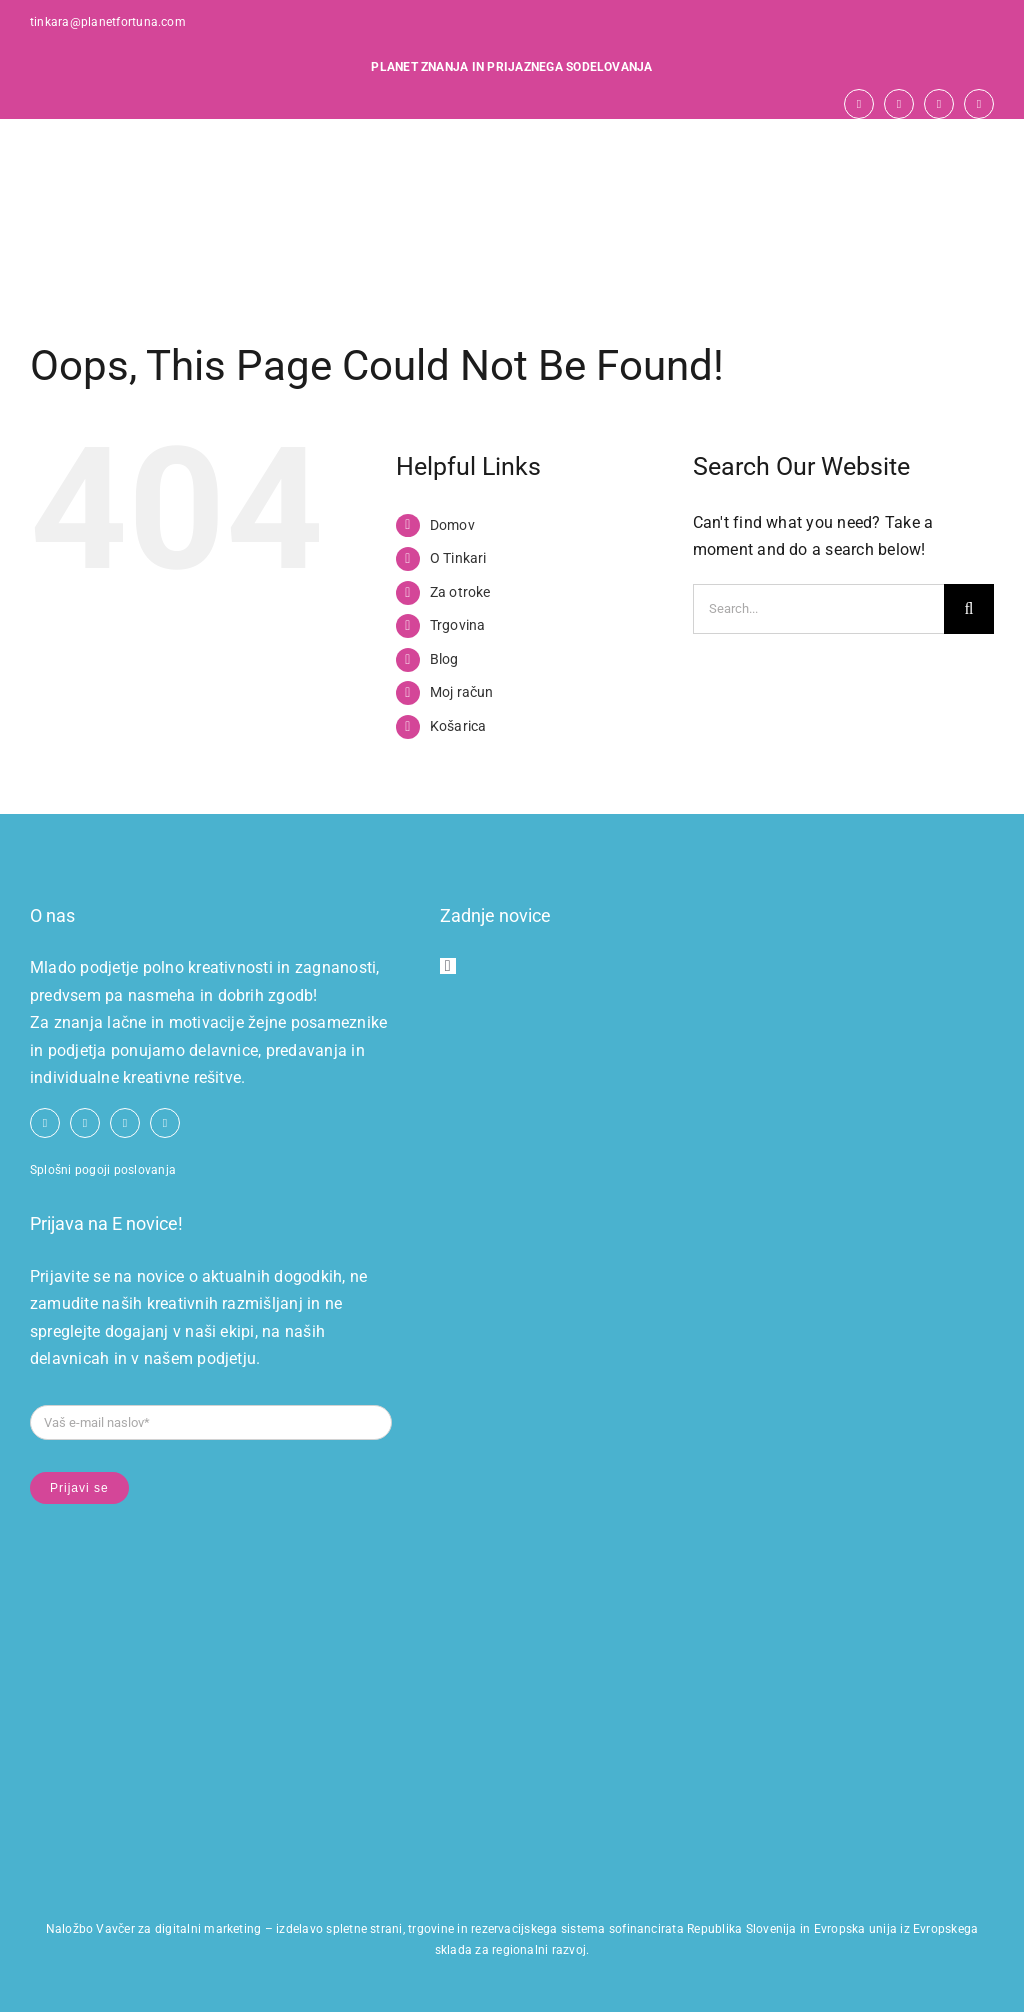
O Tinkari (458, 558)
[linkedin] (979, 104)
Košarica (458, 726)
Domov (452, 525)
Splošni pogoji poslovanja (103, 1170)
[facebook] (859, 104)
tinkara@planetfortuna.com (108, 22)
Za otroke (460, 592)
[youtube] (899, 104)
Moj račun (462, 692)
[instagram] (939, 104)
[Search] (969, 609)
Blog (444, 659)
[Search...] (818, 609)
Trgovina (458, 625)
